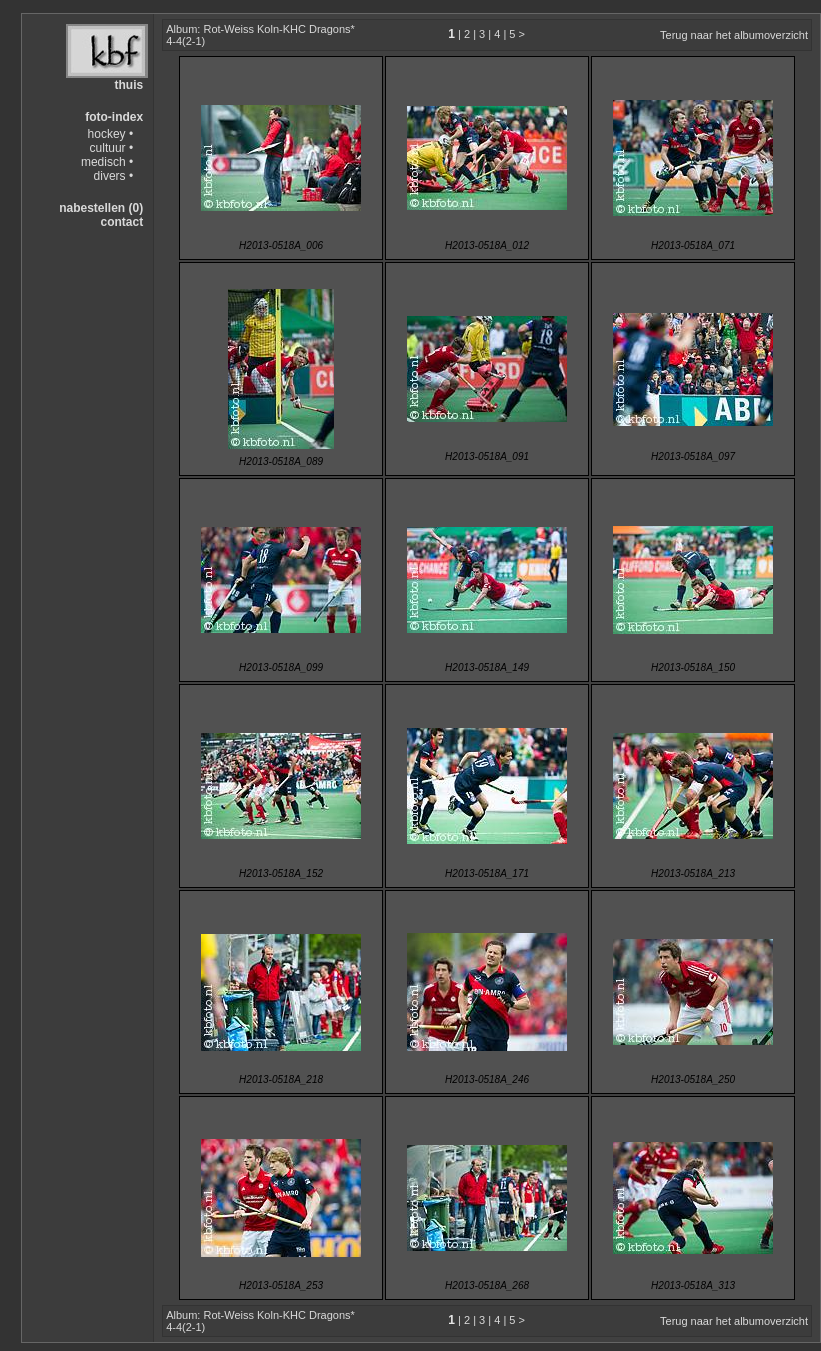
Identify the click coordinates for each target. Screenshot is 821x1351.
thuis (128, 85)
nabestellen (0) (101, 208)
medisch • (107, 162)
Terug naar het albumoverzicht (734, 35)
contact (121, 222)
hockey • (111, 134)
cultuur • (112, 148)
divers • (114, 176)
